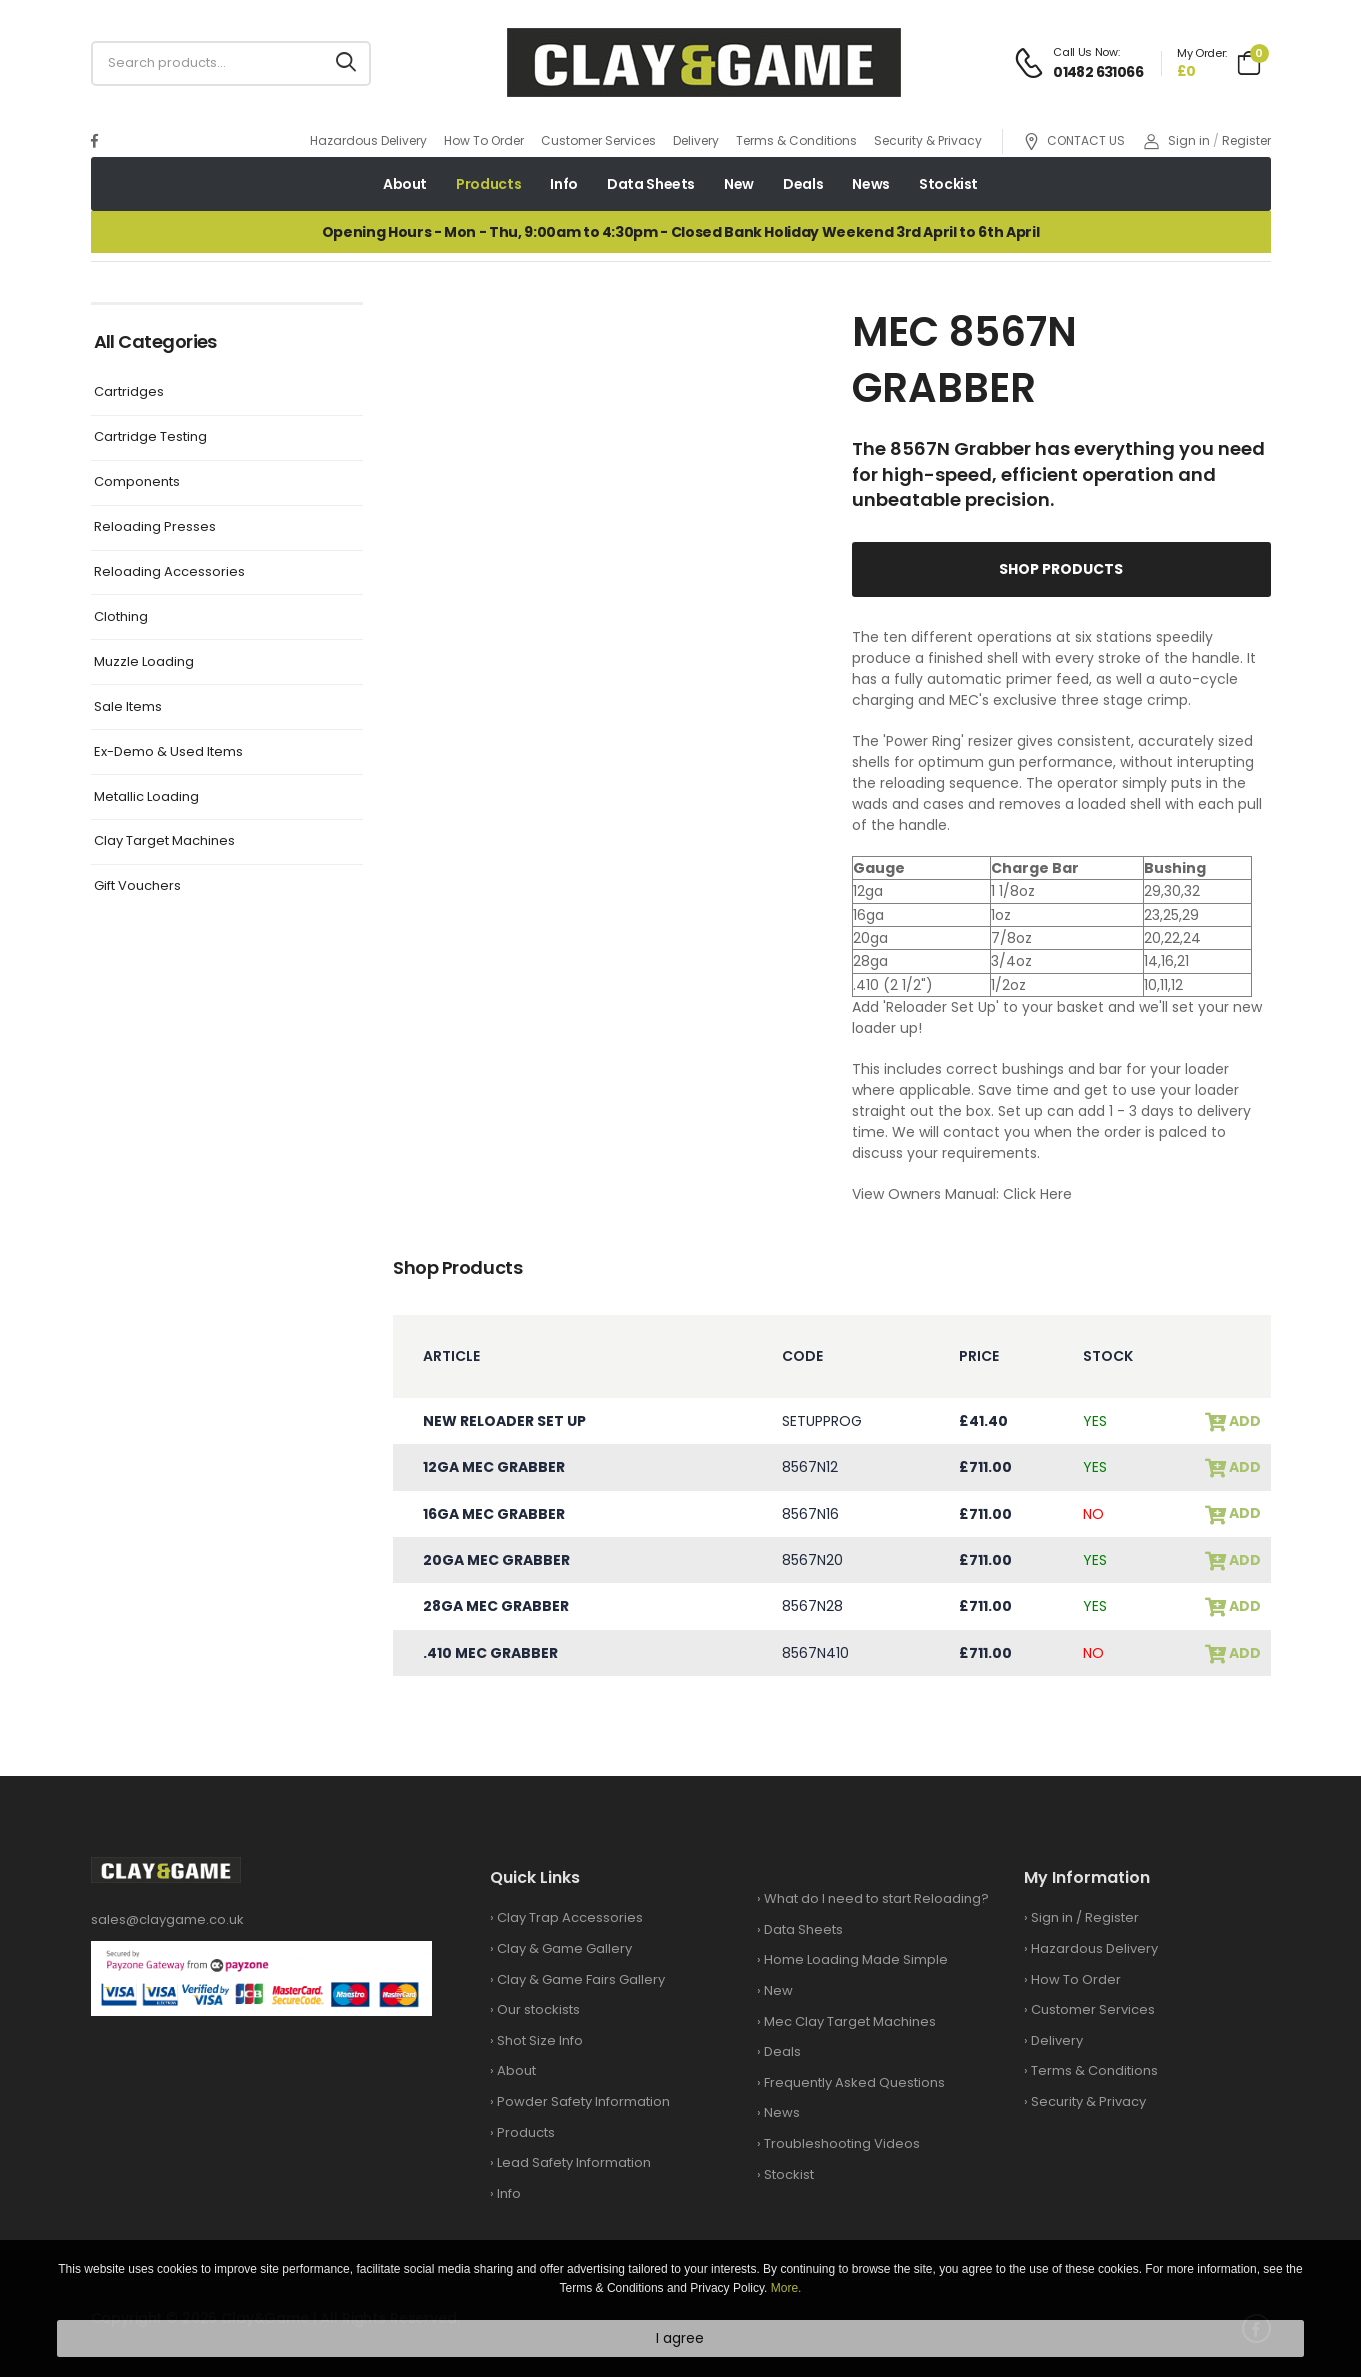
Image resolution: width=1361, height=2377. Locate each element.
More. (786, 2288)
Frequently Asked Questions (854, 2082)
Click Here (1037, 1194)
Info (564, 184)
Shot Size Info (540, 2040)
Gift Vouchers (137, 886)
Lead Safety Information (574, 2162)
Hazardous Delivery (368, 140)
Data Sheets (651, 184)
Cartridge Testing (150, 437)
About (405, 184)
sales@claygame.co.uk (167, 1919)
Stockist (948, 184)
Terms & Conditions (796, 140)
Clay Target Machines (164, 841)
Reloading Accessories (169, 572)
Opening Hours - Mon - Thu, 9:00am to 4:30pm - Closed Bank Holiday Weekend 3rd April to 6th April (680, 232)
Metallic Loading (146, 797)
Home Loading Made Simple (856, 1959)
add (1243, 1421)
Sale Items (128, 707)
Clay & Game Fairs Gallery (581, 1979)
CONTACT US (1074, 141)
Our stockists (538, 2009)
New (739, 184)
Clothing (121, 617)
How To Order (484, 140)
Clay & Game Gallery (564, 1948)
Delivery (696, 140)
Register (1246, 140)
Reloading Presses (155, 527)
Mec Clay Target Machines (850, 2021)
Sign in (1177, 140)
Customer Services (598, 140)
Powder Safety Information (583, 2101)
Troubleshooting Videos (842, 2143)
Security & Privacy (928, 140)
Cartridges (129, 392)
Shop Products (1061, 569)
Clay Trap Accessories (570, 1917)
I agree (680, 2338)
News (871, 184)
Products (488, 184)
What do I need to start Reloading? (876, 1898)
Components (137, 482)
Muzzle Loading (144, 662)
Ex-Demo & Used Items (168, 752)
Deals (803, 184)
